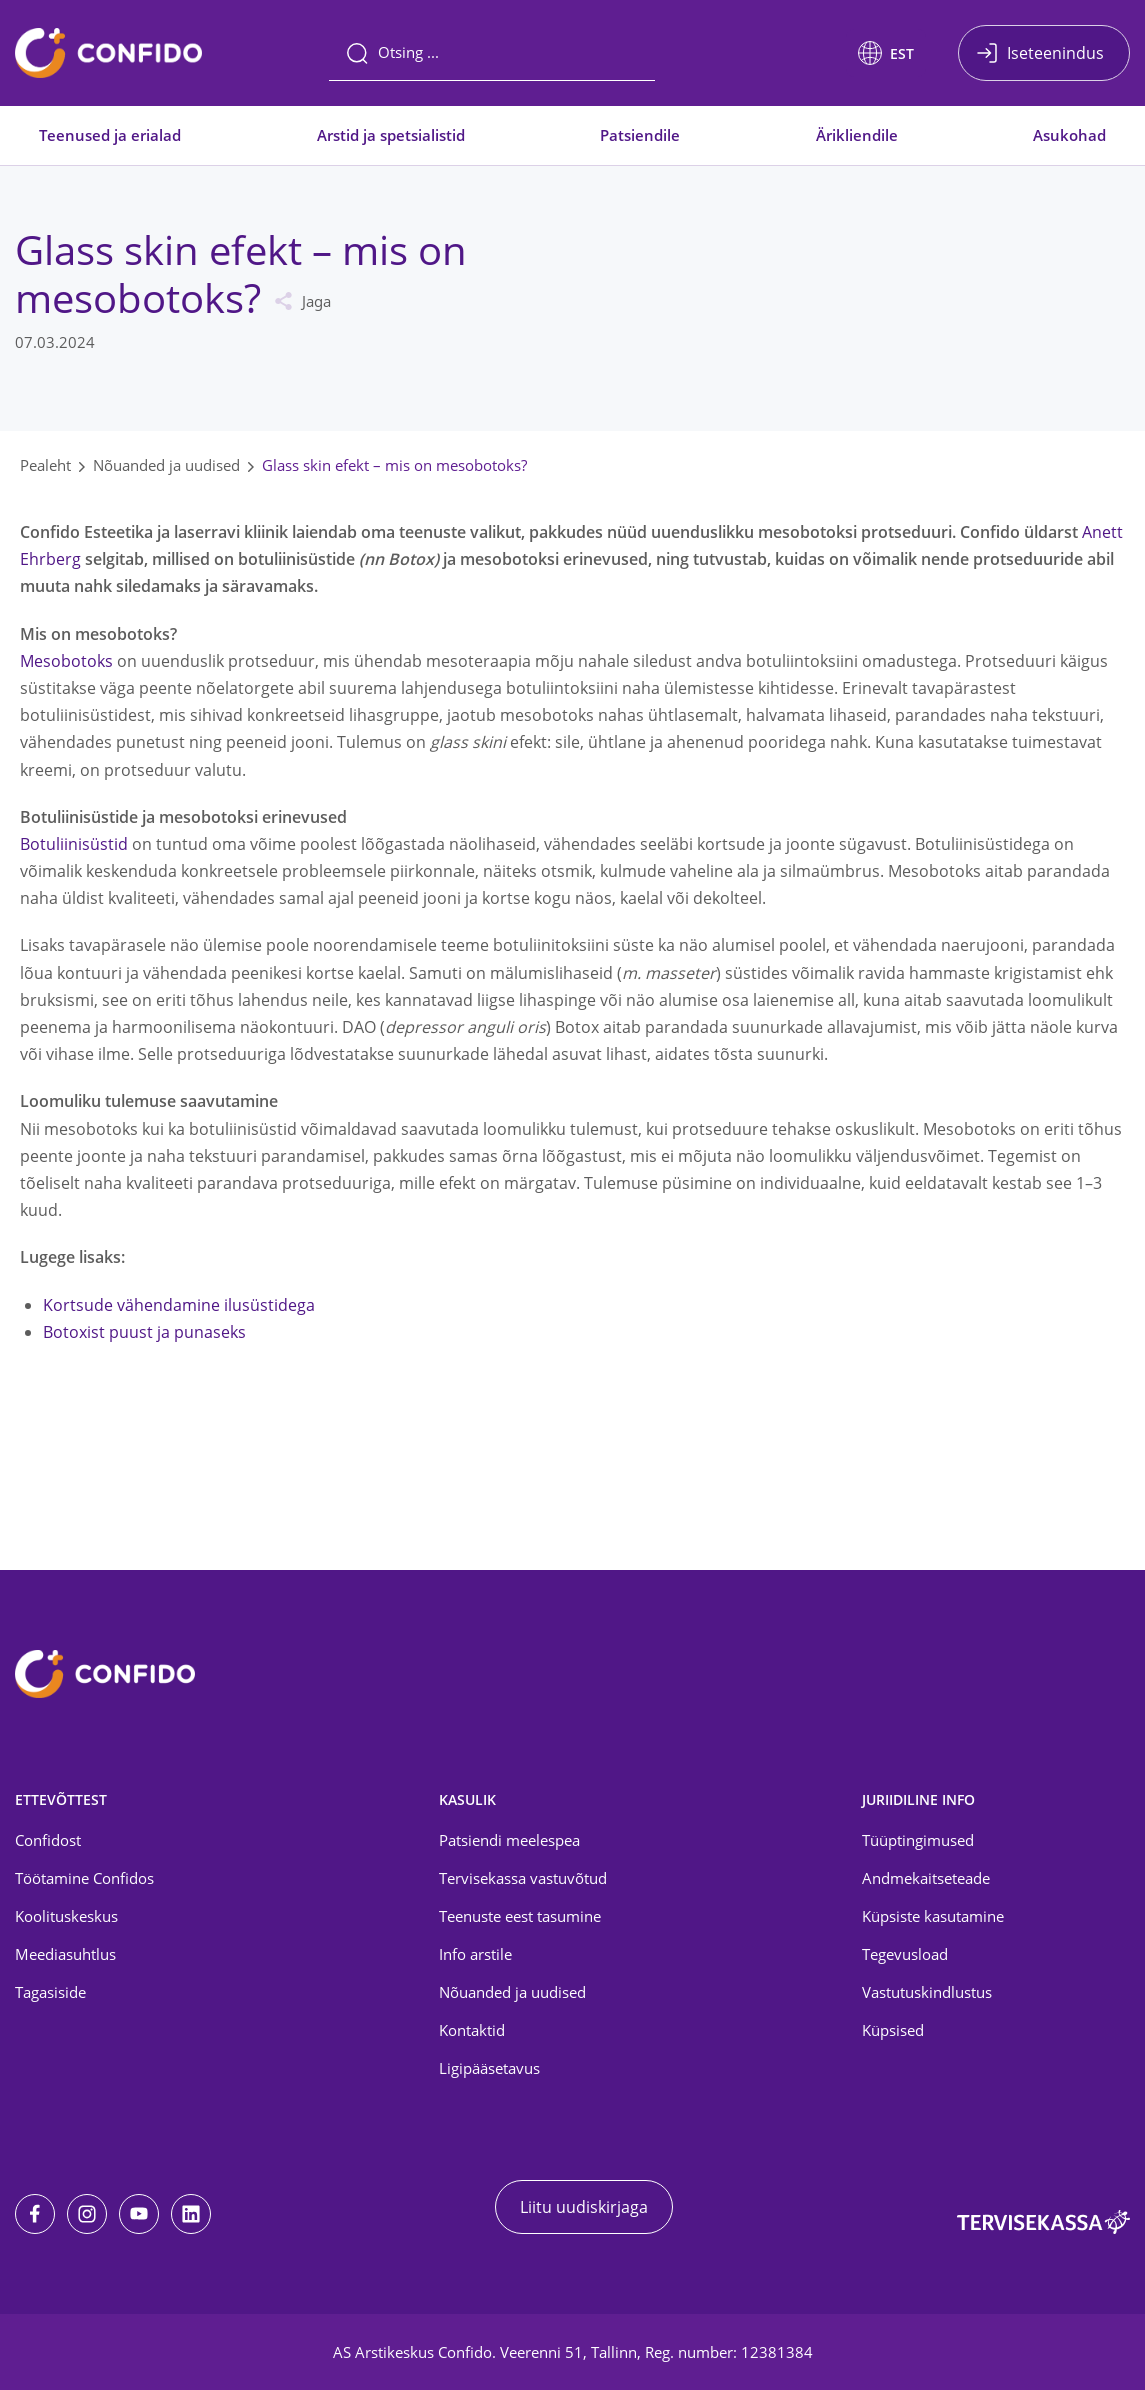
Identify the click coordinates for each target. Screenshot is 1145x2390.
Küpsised (893, 2030)
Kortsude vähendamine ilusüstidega (179, 1305)
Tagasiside (50, 1992)
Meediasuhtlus (65, 1954)
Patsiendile (640, 135)
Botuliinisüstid (74, 844)
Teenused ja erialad (110, 135)
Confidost (48, 1840)
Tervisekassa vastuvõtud (523, 1878)
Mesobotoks (66, 661)
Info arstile (475, 1954)
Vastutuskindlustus (927, 1992)
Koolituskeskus (66, 1916)
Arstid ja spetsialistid (391, 135)
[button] (886, 53)
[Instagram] (87, 2214)
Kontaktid (472, 2030)
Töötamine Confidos (84, 1878)
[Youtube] (139, 2214)
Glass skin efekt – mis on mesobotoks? (394, 465)
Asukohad (1069, 135)
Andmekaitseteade (926, 1878)
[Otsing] (492, 53)
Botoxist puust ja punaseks (144, 1332)
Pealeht (45, 465)
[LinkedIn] (191, 2214)
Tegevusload (905, 1954)
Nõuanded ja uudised (166, 465)
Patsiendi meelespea (509, 1840)
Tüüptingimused (918, 1840)
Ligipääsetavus (489, 2068)
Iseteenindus (1055, 53)
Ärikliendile (857, 135)
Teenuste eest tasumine (520, 1916)
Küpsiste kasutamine (933, 1916)
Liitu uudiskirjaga (584, 2207)
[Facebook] (35, 2214)
